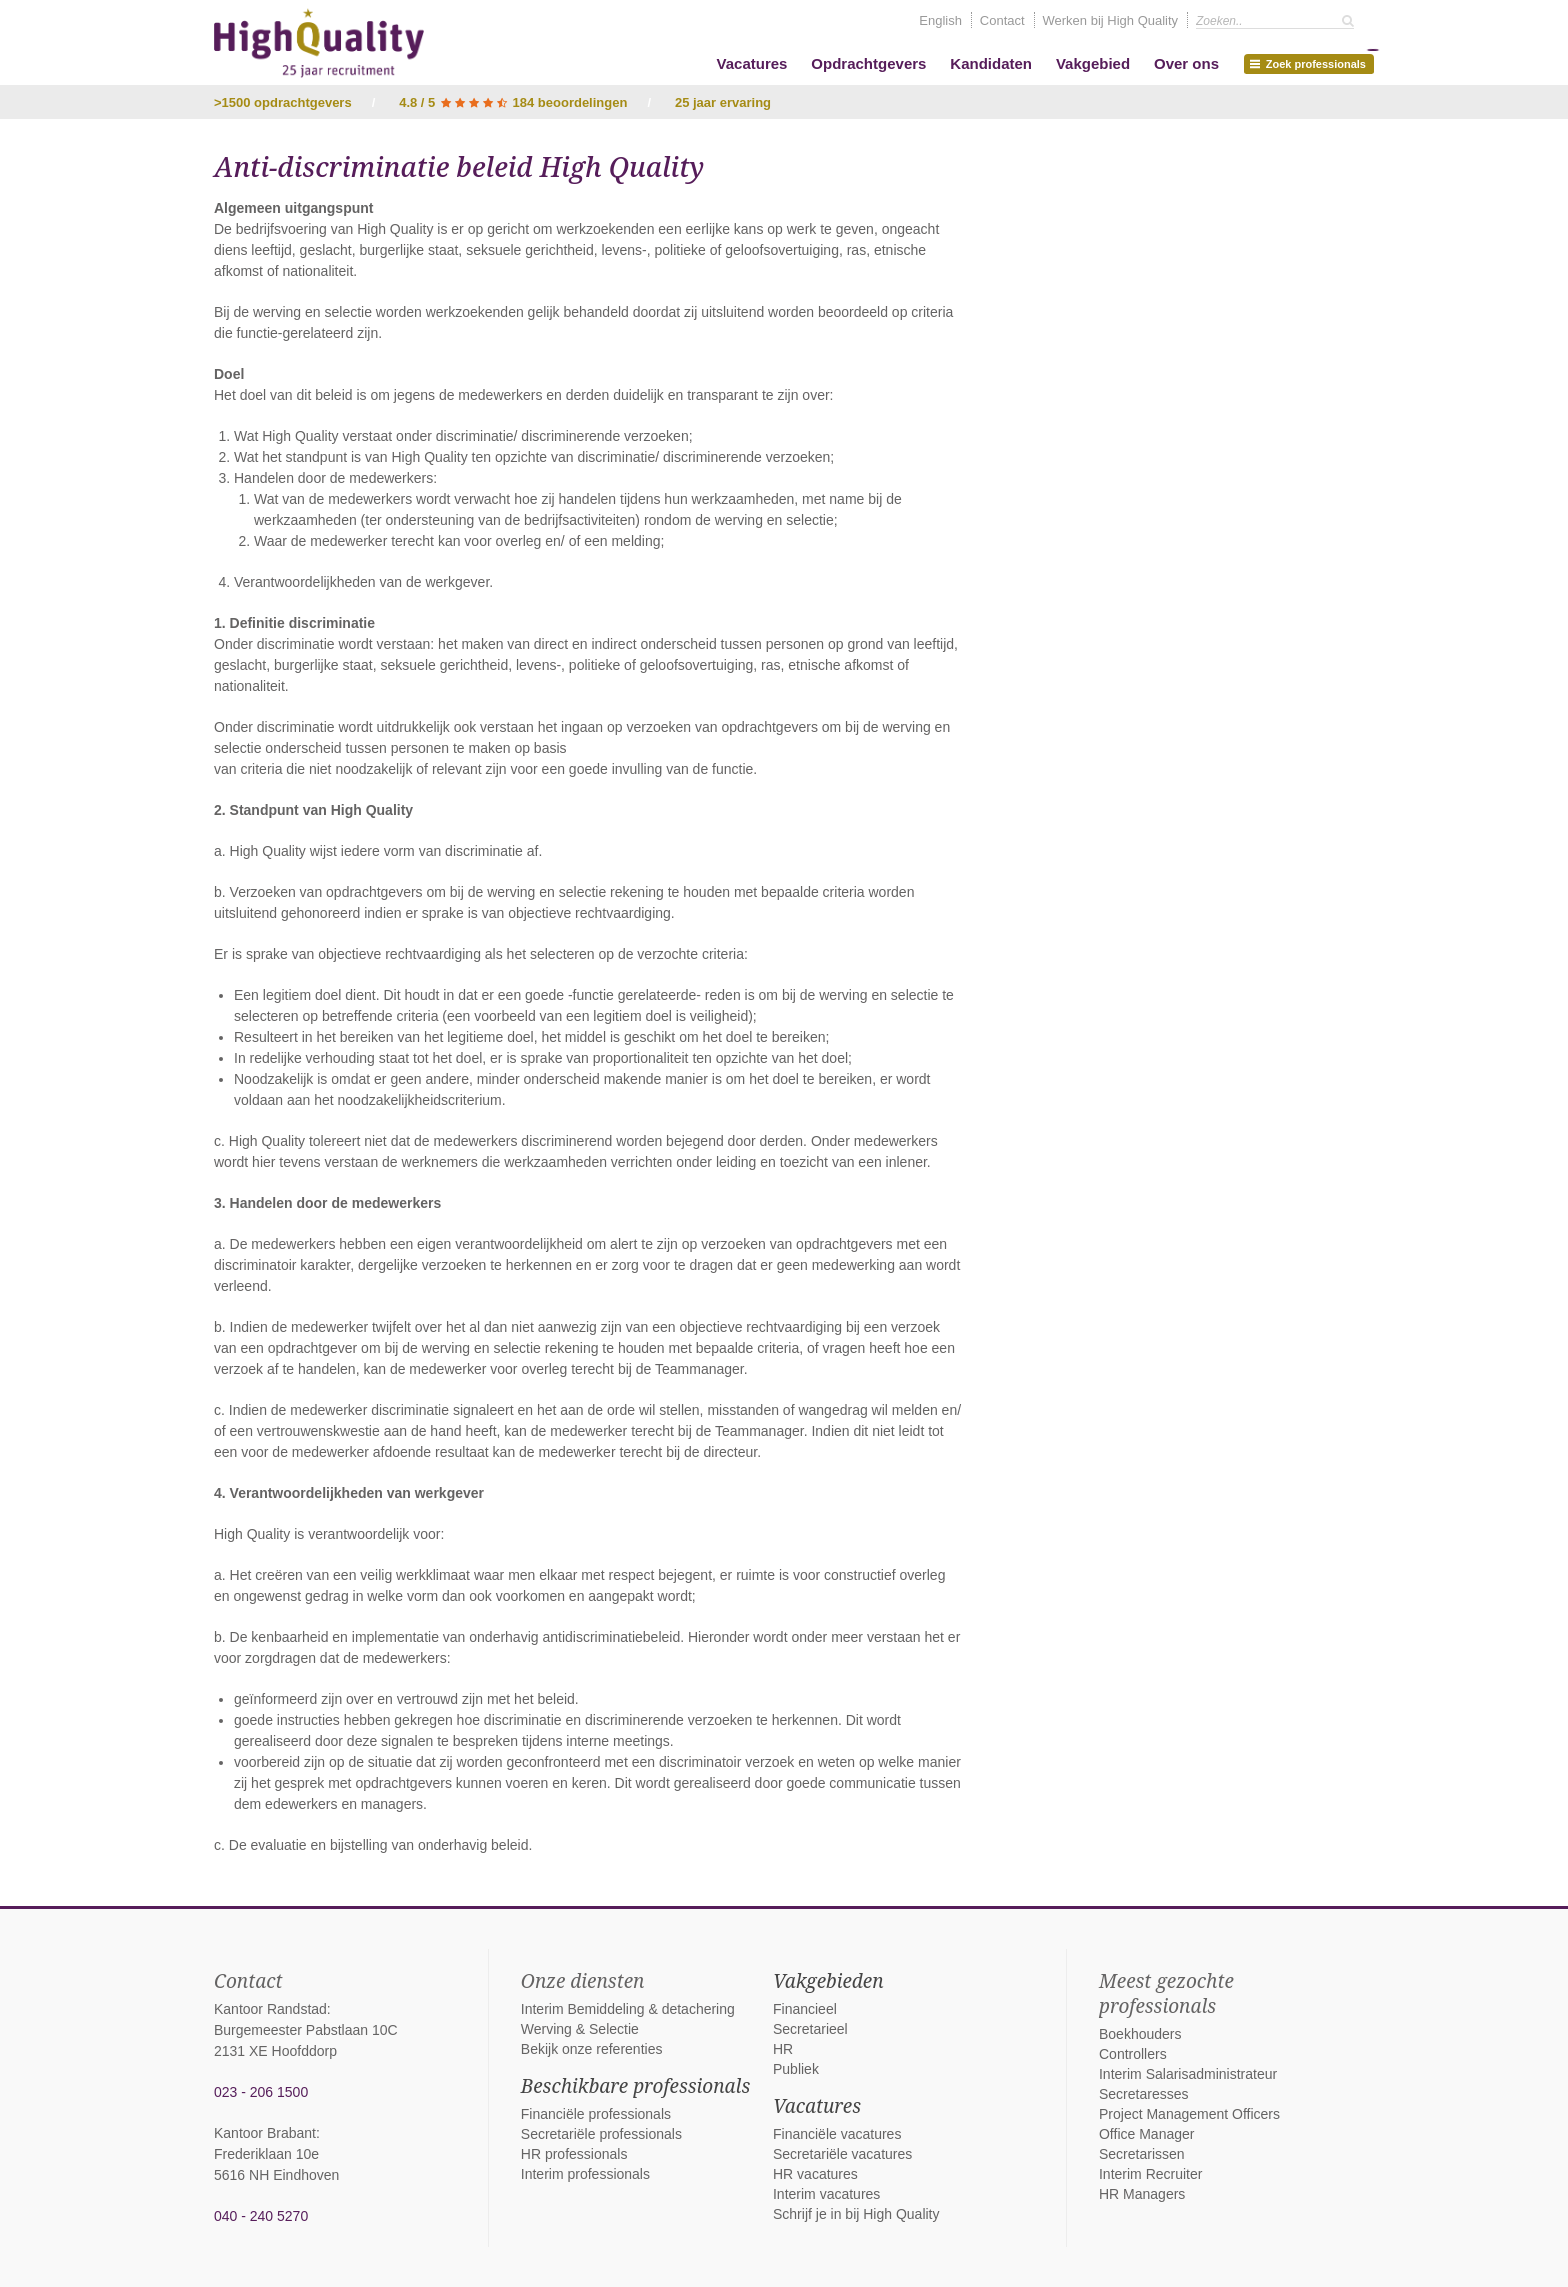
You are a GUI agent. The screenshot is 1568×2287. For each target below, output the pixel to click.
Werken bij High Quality (1111, 20)
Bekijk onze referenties (592, 2049)
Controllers (1133, 2054)
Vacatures (752, 63)
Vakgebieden (828, 1981)
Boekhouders (1140, 2034)
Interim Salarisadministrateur (1188, 2074)
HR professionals (574, 2154)
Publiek (796, 2069)
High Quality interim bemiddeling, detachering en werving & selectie (319, 43)
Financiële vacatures (837, 2134)
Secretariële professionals (601, 2134)
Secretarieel (810, 2029)
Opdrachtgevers (868, 63)
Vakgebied (1093, 63)
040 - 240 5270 (261, 2216)
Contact (1002, 20)
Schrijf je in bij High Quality (856, 2214)
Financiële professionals (596, 2114)
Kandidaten (991, 63)
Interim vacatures (826, 2194)
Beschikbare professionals (635, 2086)
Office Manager (1146, 2134)
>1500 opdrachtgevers (283, 102)
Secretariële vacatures (842, 2154)
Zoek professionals (1312, 62)
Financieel (805, 2009)
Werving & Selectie (580, 2029)
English (940, 20)
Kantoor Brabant (265, 2133)
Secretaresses (1143, 2094)
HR (783, 2049)
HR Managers (1142, 2194)
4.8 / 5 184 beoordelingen (513, 102)
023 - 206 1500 (261, 2092)
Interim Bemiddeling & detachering (628, 2009)
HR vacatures (815, 2174)
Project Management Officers (1189, 2114)
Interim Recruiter (1150, 2174)
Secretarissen (1142, 2154)
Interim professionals (585, 2174)
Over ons (1186, 63)
